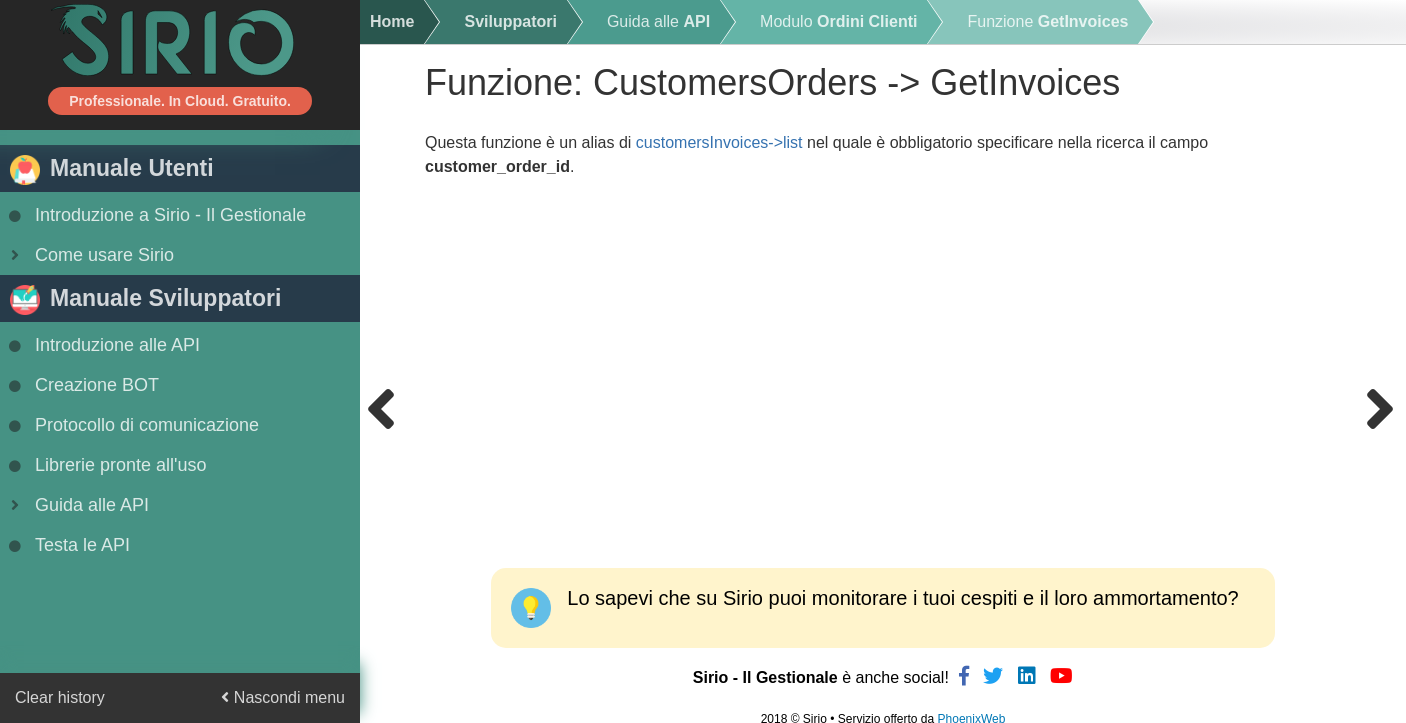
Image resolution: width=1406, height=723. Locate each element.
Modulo (838, 21)
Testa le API (67, 545)
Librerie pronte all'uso (106, 465)
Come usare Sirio (89, 255)
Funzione (1047, 21)
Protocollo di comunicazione (132, 425)
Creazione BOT (82, 385)
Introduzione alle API (102, 345)
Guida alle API (77, 505)
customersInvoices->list (719, 142)
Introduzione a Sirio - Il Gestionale (155, 215)
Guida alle (658, 21)
